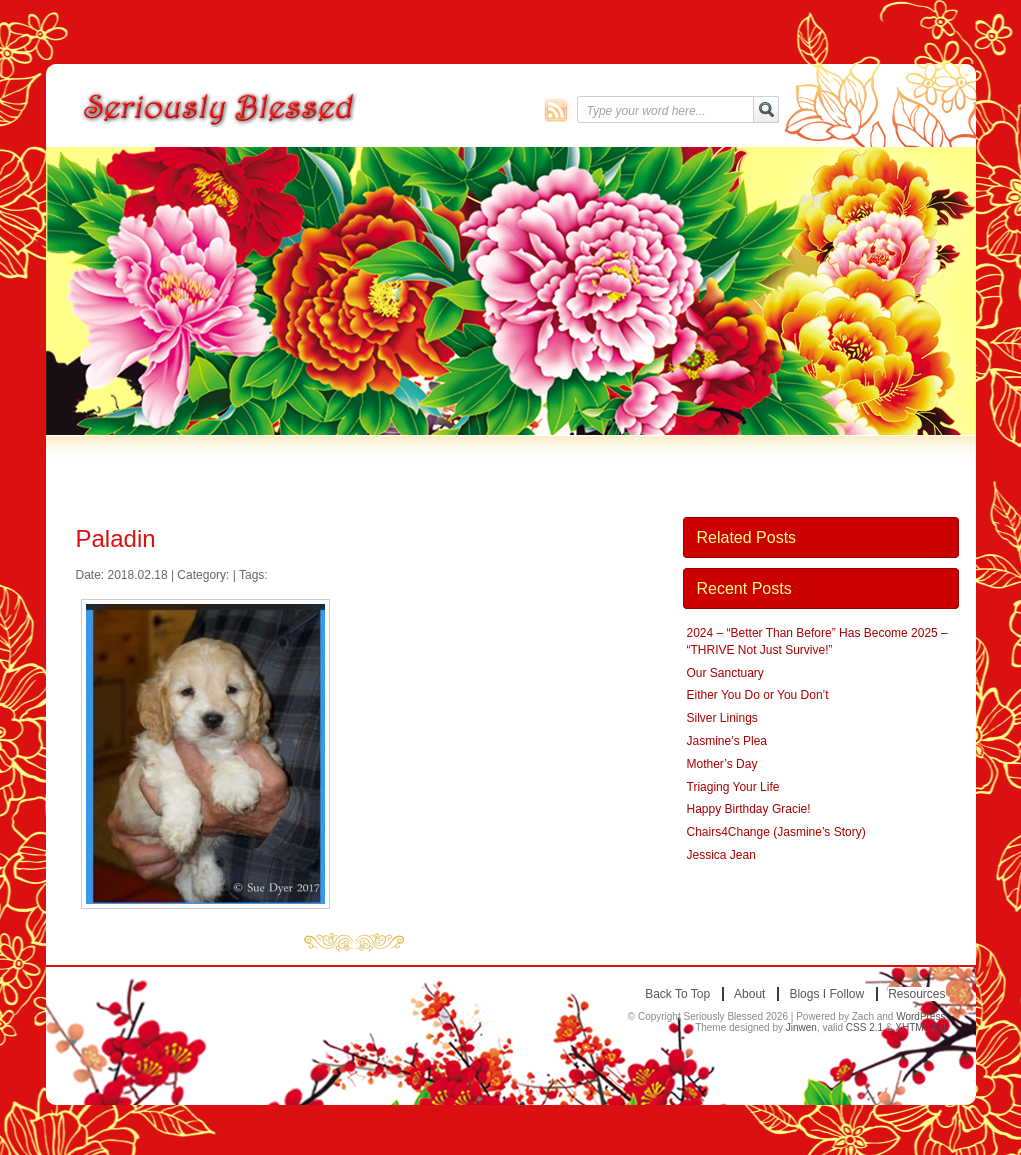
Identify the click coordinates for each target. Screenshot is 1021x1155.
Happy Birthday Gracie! (749, 809)
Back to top (677, 994)
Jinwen (801, 1027)
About (749, 994)
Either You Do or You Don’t (758, 695)
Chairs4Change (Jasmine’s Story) (776, 832)
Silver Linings (722, 718)
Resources (916, 994)
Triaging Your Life (733, 787)
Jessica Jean (721, 855)
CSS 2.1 (864, 1027)
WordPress (920, 1016)
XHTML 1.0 (920, 1027)
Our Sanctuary (725, 673)
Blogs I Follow (826, 994)
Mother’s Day (722, 764)
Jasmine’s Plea (727, 741)
